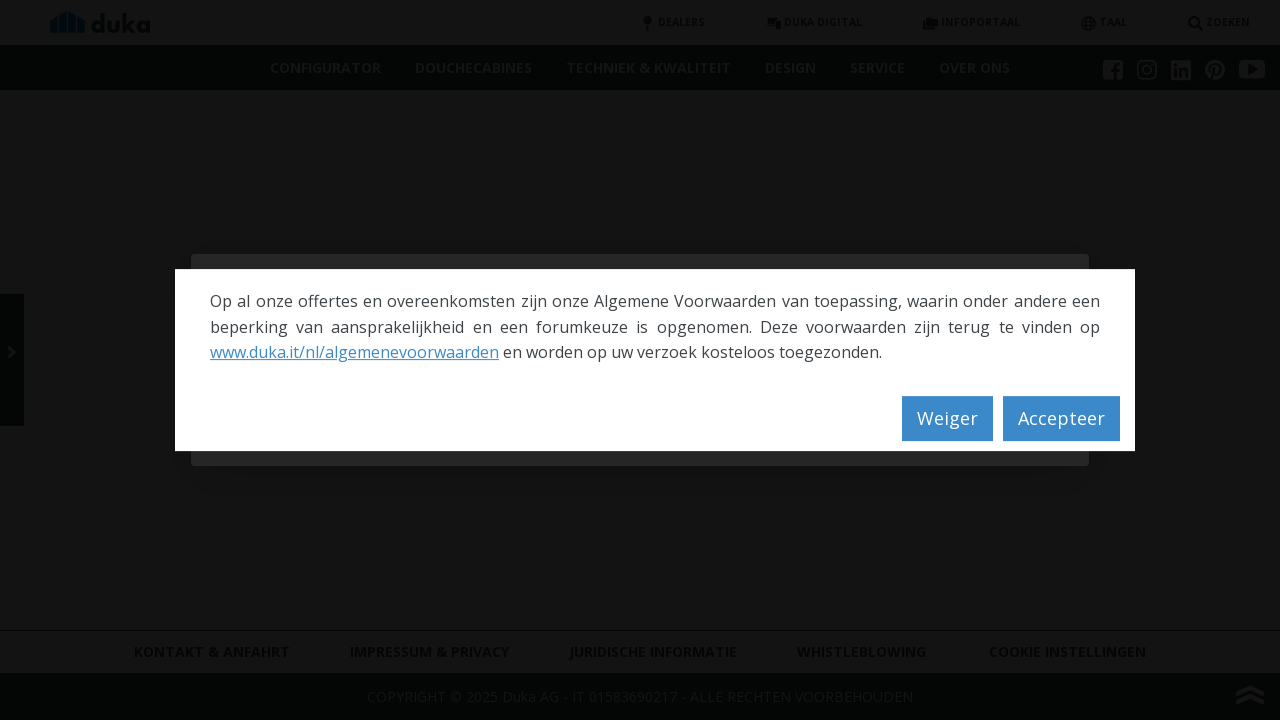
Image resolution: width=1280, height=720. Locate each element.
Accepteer (1061, 418)
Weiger (947, 418)
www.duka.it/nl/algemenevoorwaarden (354, 352)
